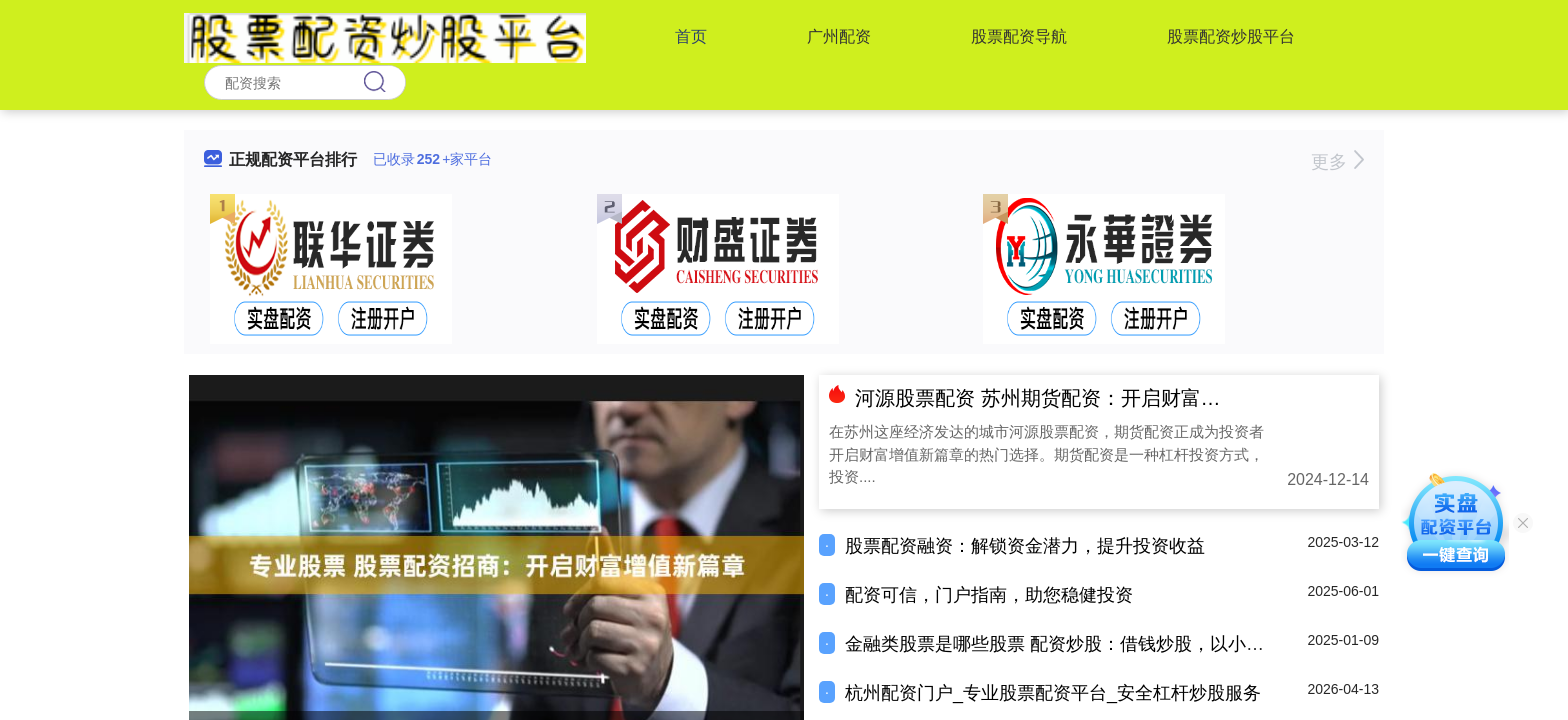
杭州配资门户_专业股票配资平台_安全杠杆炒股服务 (1053, 693)
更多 (1337, 162)
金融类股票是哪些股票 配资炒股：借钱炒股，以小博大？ (1072, 644)
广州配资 (839, 36)
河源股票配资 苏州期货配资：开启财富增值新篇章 (1078, 398)
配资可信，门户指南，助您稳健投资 (989, 595)
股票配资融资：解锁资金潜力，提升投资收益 (1025, 546)
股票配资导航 (1019, 36)
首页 (691, 36)
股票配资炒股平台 (1231, 36)
